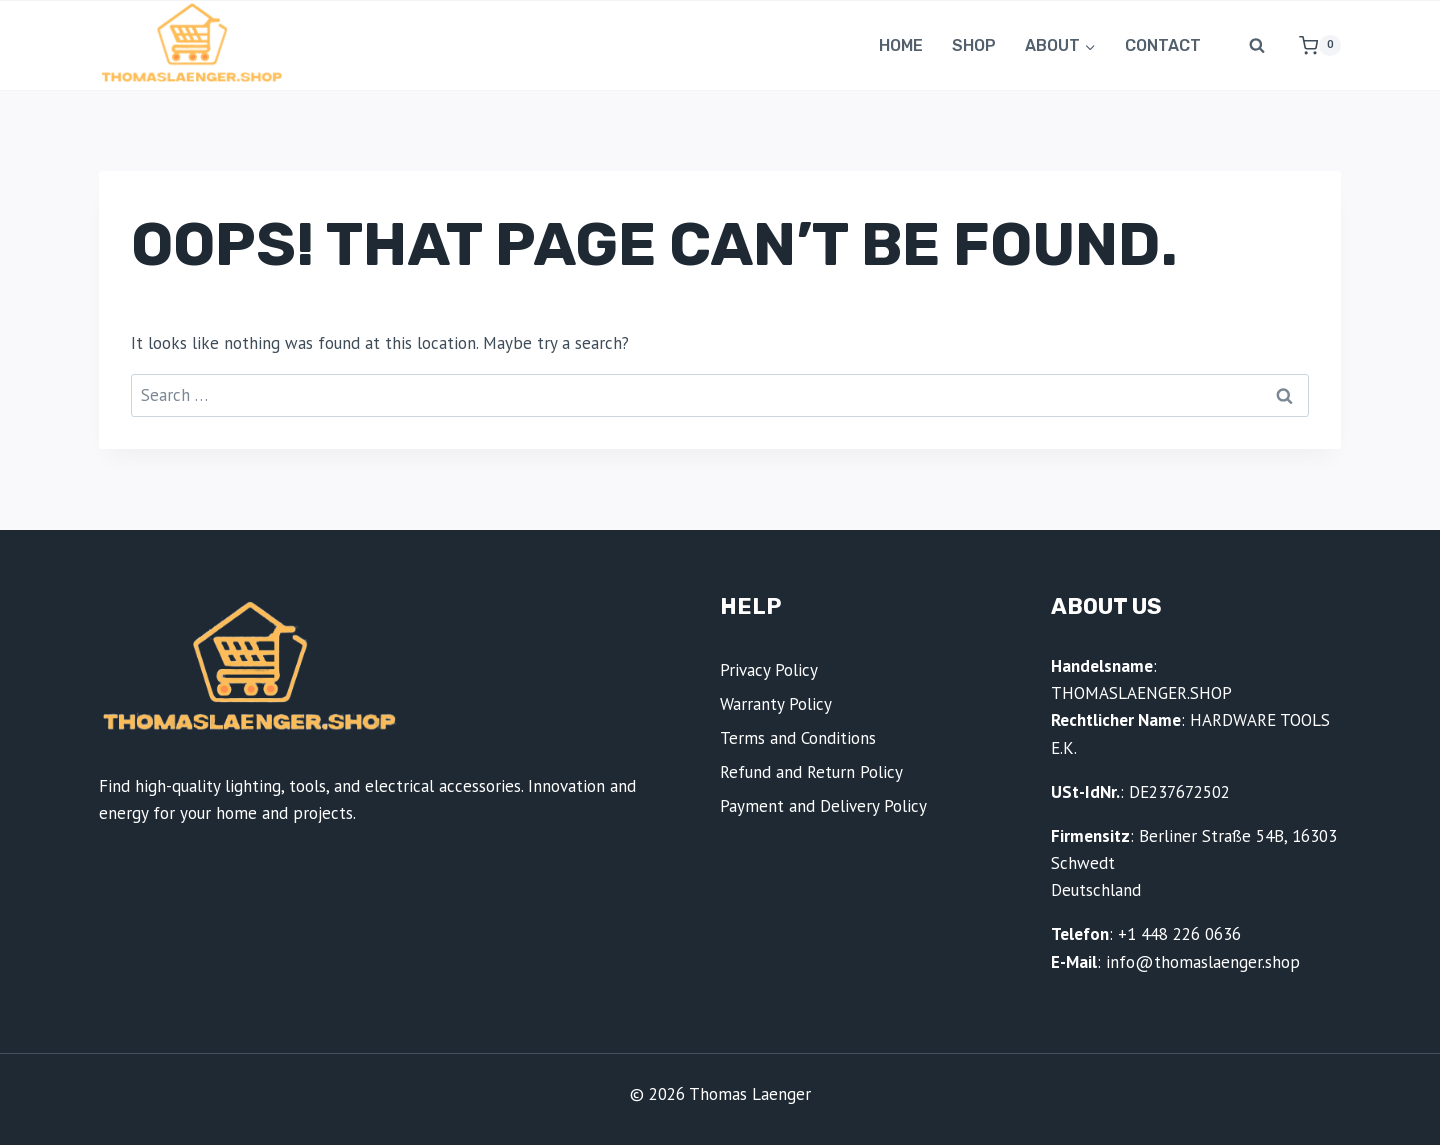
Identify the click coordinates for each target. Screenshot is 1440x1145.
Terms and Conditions (798, 738)
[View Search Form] (1257, 46)
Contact (1163, 45)
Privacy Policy (769, 670)
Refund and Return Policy (811, 772)
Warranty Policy (776, 704)
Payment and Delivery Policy (823, 806)
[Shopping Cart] (1312, 46)
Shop (974, 45)
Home (901, 45)
